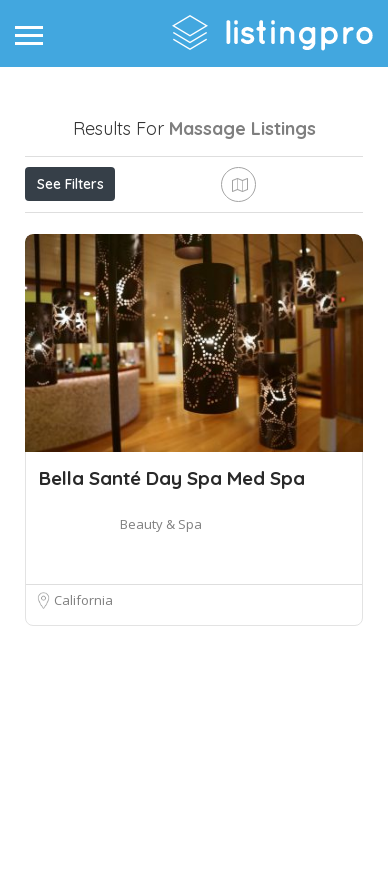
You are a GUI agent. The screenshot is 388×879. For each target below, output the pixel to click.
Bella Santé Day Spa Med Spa (172, 624)
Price (62, 228)
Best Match (272, 228)
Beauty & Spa (161, 670)
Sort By (66, 273)
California (83, 746)
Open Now (158, 228)
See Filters (70, 184)
